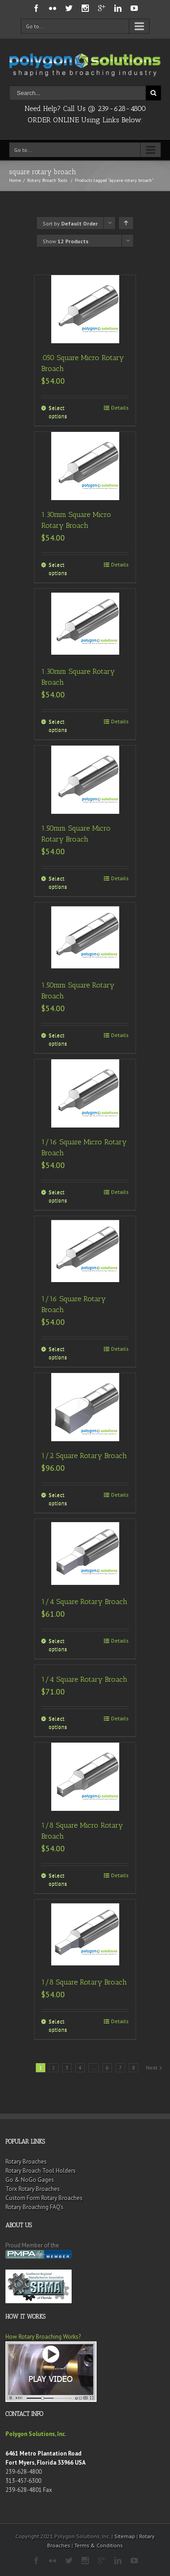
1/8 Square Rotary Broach (84, 1982)
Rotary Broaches (26, 2161)
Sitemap (124, 2536)
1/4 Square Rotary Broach (84, 1601)
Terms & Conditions (98, 2545)
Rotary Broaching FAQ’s (34, 2207)
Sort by (70, 223)
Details (120, 407)
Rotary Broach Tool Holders (40, 2171)
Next (151, 2067)
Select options (58, 411)
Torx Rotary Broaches (32, 2189)
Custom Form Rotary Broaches (44, 2198)
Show (65, 241)
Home (15, 180)
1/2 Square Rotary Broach (84, 1455)
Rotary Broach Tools (47, 180)
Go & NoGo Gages (29, 2180)
